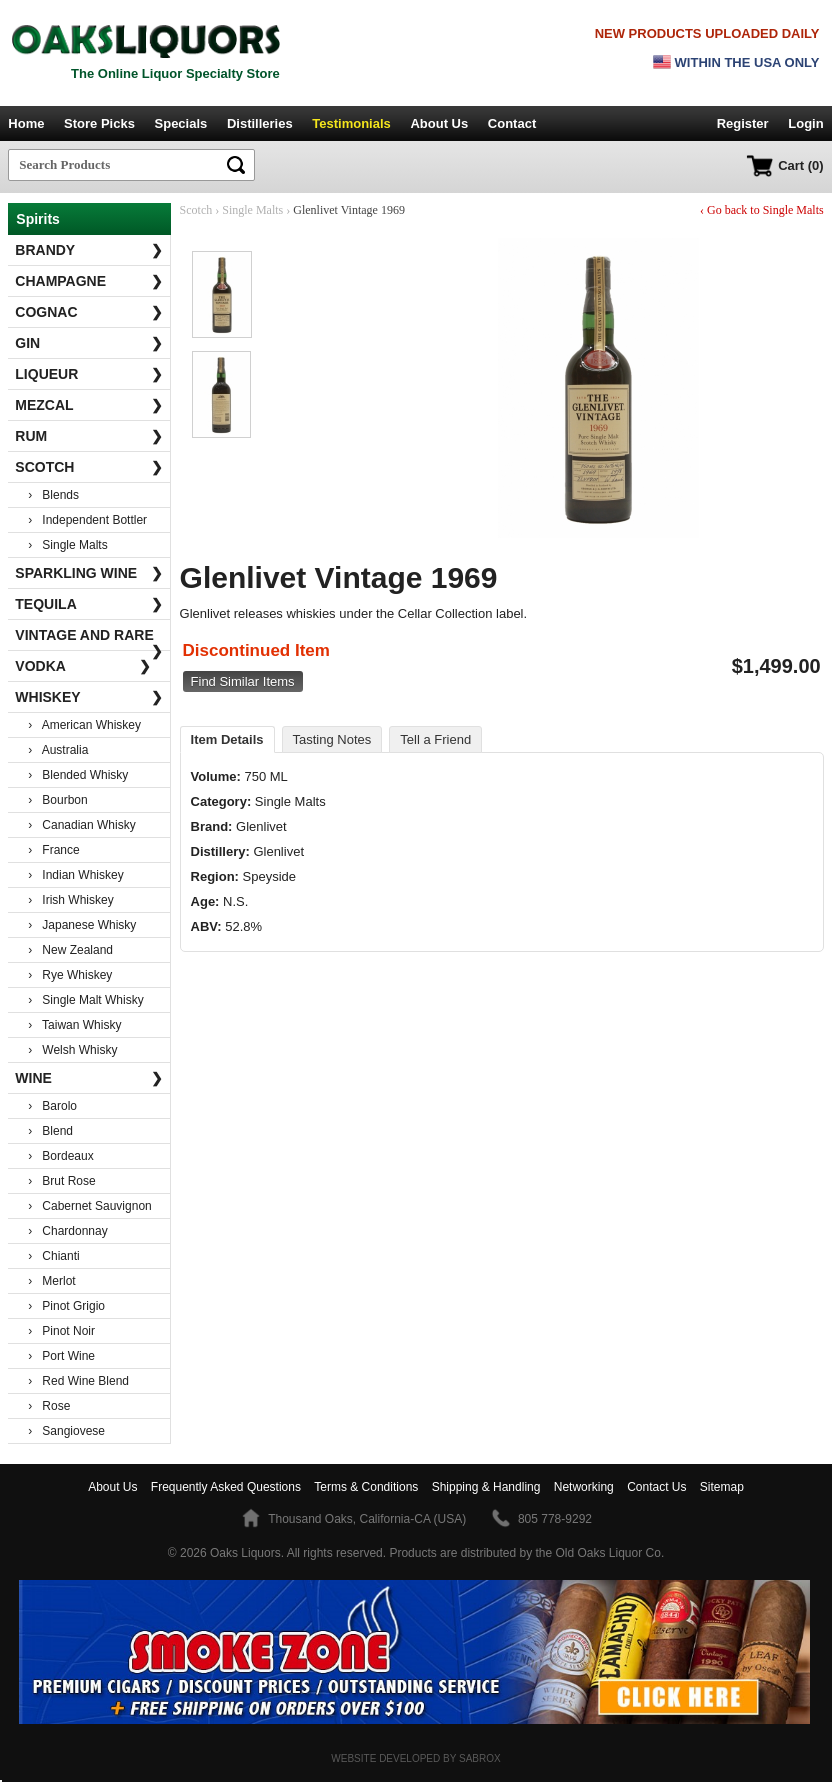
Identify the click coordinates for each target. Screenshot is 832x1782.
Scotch (89, 467)
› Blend (50, 1131)
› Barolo (52, 1106)
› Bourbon (57, 800)
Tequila (89, 604)
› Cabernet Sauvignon (89, 1206)
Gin (89, 343)
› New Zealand (70, 950)
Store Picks (99, 123)
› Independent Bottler (87, 520)
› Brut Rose (61, 1181)
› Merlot (51, 1281)
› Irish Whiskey (70, 900)
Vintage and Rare (89, 639)
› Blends (53, 495)
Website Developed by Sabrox (415, 1758)
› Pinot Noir (61, 1331)
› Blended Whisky (78, 775)
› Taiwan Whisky (74, 1025)
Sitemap (722, 1487)
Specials (181, 123)
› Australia (58, 750)
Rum (89, 436)
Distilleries (260, 123)
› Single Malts (67, 545)
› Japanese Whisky (82, 925)
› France (53, 850)
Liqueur (89, 374)
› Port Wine (61, 1356)
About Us (439, 123)
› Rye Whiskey (70, 975)
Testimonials (351, 123)
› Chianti (53, 1256)
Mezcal (89, 405)
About (112, 1487)
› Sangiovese (66, 1431)
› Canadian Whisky (81, 825)
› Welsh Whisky (72, 1050)
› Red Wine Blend (78, 1381)
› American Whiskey (84, 725)
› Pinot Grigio (66, 1306)
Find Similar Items (243, 681)
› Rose (49, 1406)
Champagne (89, 281)
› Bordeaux (60, 1156)
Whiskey (89, 697)
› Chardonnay (67, 1231)
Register (743, 123)
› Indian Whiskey (75, 875)
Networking (584, 1487)
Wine (89, 1078)
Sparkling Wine (89, 573)
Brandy (89, 250)
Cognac (89, 312)
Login (805, 123)
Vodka (83, 666)
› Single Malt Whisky (85, 1000)
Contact (512, 123)
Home (26, 123)
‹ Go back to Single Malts (762, 210)
